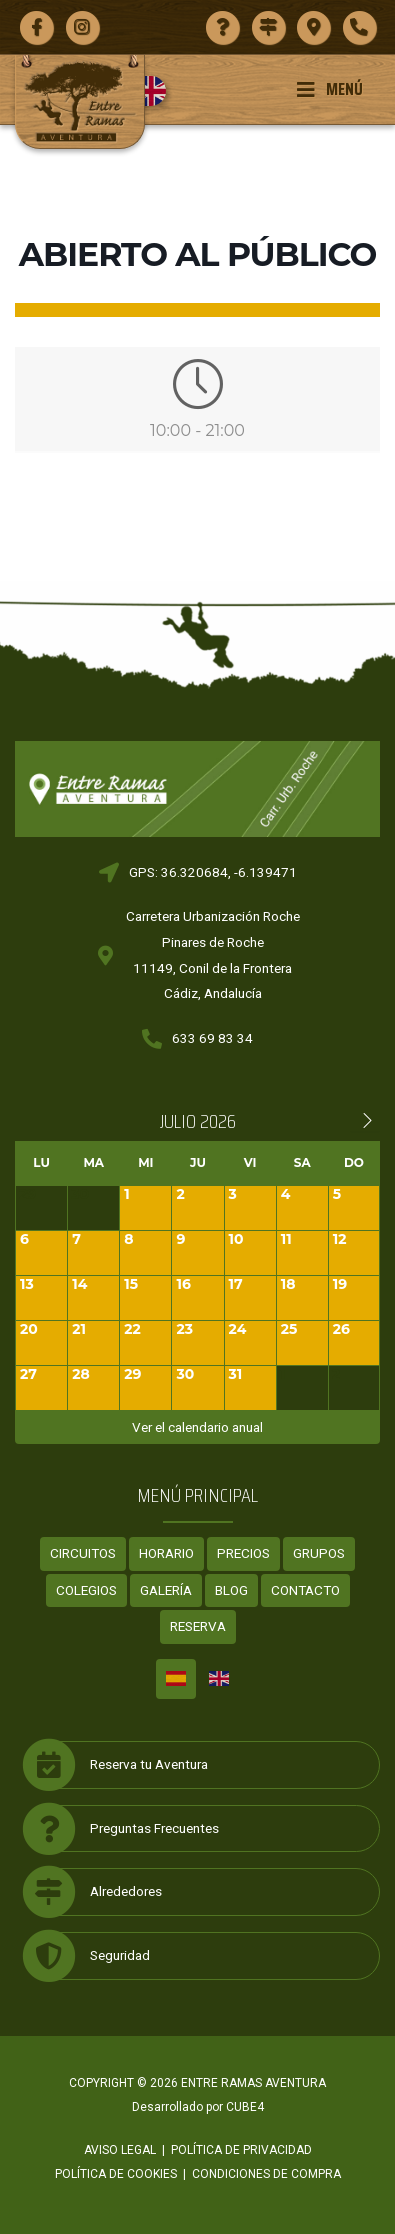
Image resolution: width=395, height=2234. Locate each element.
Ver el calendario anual (197, 1427)
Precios (243, 1553)
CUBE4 (245, 2107)
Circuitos (83, 1553)
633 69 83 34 (212, 1038)
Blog (231, 1590)
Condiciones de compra (266, 2174)
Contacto (305, 1590)
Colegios (86, 1590)
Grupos (319, 1553)
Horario (166, 1553)
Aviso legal (120, 2150)
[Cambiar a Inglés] (158, 91)
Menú (329, 89)
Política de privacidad (241, 2150)
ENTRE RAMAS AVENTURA (253, 2083)
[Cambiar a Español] (176, 1679)
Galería (166, 1590)
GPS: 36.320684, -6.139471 (213, 872)
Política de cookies (116, 2174)
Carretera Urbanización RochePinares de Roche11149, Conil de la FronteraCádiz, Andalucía (213, 954)
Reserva (198, 1626)
